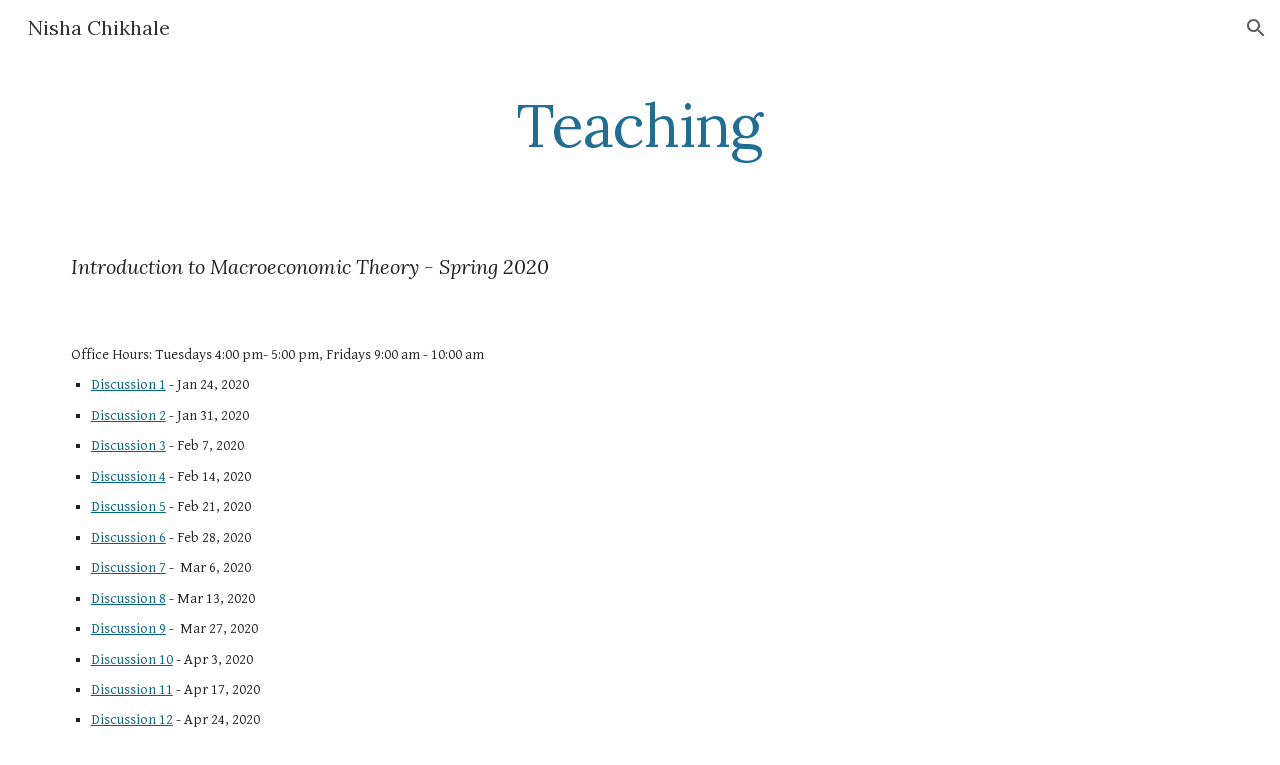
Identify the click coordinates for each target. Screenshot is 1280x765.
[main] (640, 125)
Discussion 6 (128, 537)
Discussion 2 (128, 415)
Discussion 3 (128, 445)
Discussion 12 (132, 719)
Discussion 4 (128, 476)
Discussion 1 (128, 384)
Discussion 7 (128, 567)
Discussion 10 (132, 659)
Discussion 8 (128, 598)
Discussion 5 (128, 506)
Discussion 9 (128, 628)
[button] (1256, 28)
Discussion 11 (132, 689)
